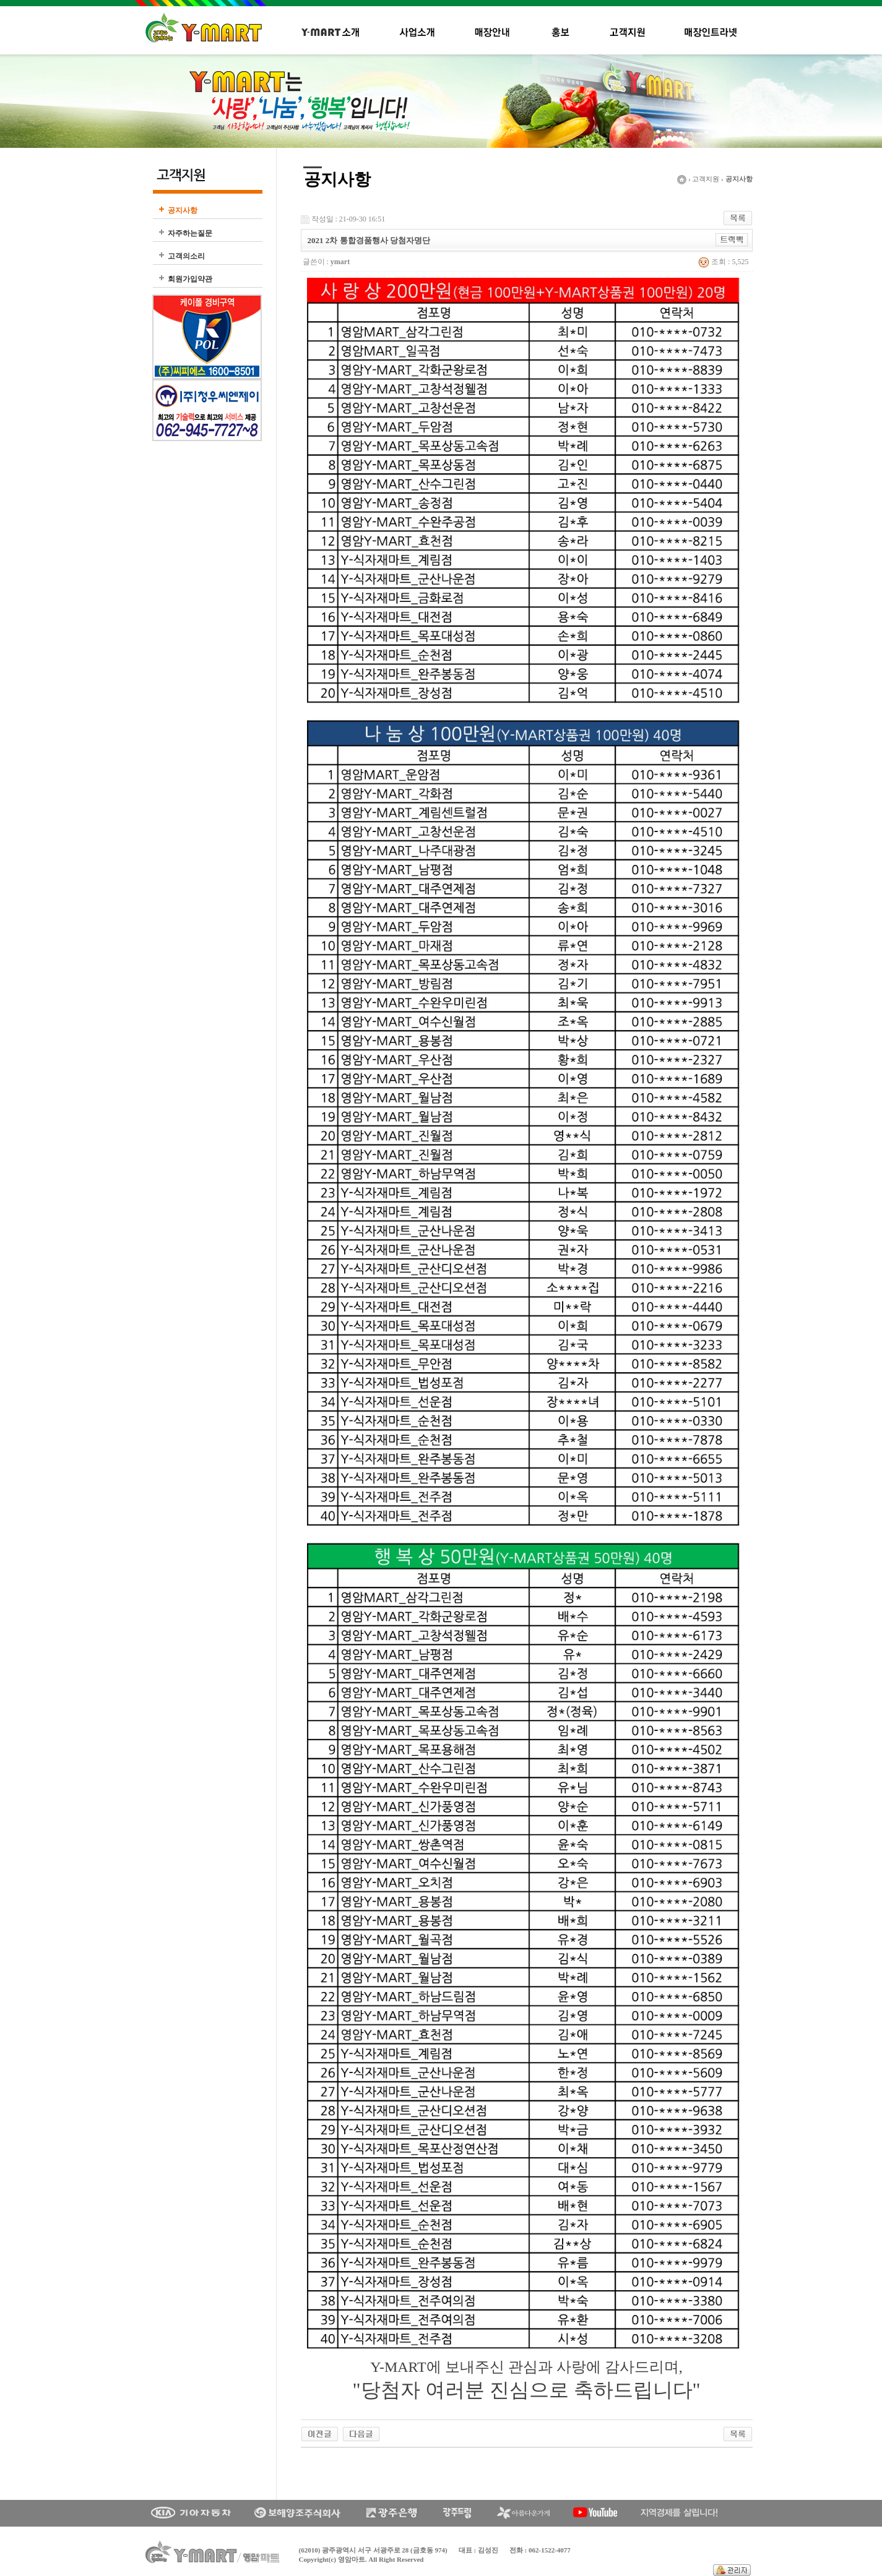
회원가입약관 (190, 279)
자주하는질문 (190, 233)
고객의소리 (186, 256)
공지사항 (182, 210)
